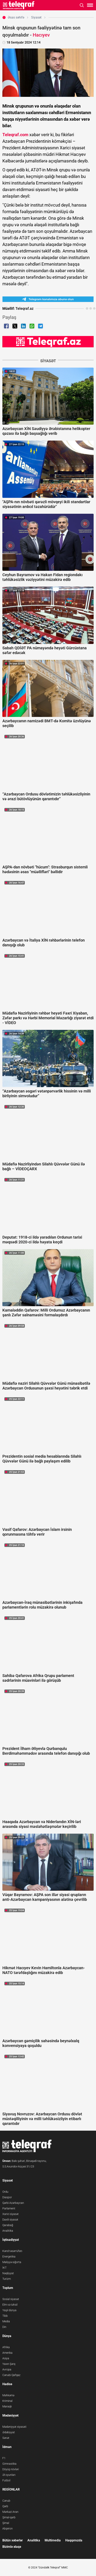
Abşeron (7, 2528)
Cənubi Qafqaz (11, 2375)
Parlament (8, 2208)
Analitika (7, 2230)
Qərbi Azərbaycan (13, 2202)
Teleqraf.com (15, 134)
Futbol (6, 2480)
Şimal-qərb (8, 2517)
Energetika (8, 2256)
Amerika (7, 2352)
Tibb (5, 2315)
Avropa (6, 2369)
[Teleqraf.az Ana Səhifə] (19, 5)
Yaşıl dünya (9, 2310)
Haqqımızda (73, 2540)
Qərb (5, 2506)
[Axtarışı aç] (82, 5)
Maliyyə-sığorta (11, 2262)
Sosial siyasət (10, 2299)
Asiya (5, 2358)
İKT (4, 2267)
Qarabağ (7, 2225)
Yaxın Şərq (8, 2363)
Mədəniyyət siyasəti (14, 2426)
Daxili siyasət (10, 2219)
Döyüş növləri (10, 2469)
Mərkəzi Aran (10, 2511)
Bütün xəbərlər (12, 2540)
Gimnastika (9, 2463)
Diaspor (7, 2197)
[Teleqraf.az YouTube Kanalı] (48, 341)
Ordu (5, 2191)
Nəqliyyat (8, 2273)
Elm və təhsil (9, 2304)
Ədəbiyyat (8, 2432)
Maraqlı (7, 2406)
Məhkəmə (8, 2395)
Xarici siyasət (10, 2214)
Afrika (6, 2347)
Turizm (6, 2278)
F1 (4, 2458)
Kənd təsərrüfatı (12, 2251)
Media (6, 2321)
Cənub (6, 2500)
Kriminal (7, 2400)
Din (4, 2326)
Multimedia (53, 2540)
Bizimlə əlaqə (11, 2547)
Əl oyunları (8, 2474)
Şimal (5, 2523)
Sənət (5, 2437)
